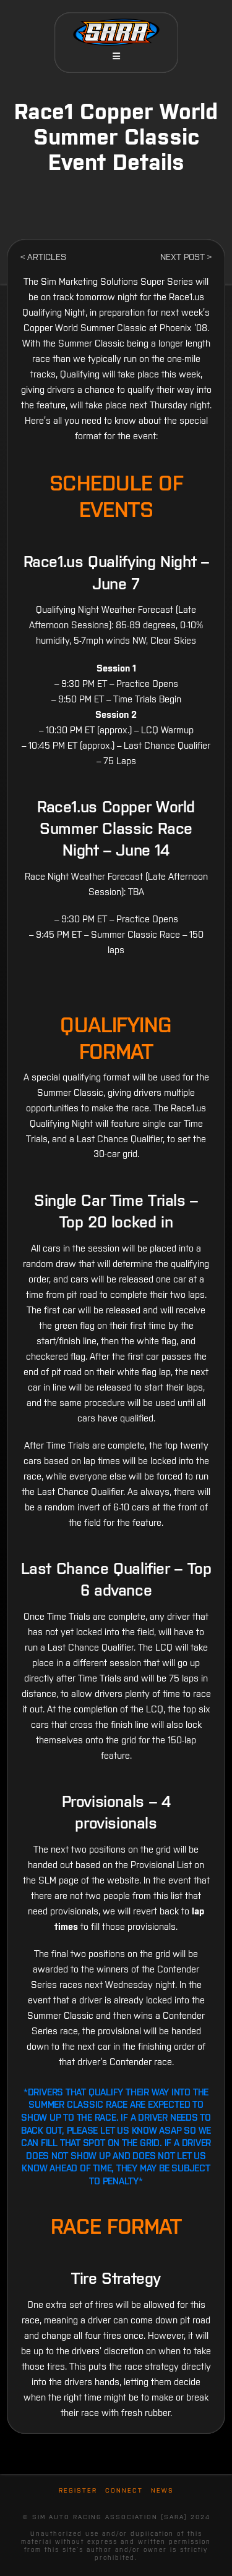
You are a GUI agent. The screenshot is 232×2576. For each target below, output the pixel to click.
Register (78, 2490)
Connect (124, 2490)
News (162, 2490)
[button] (116, 56)
